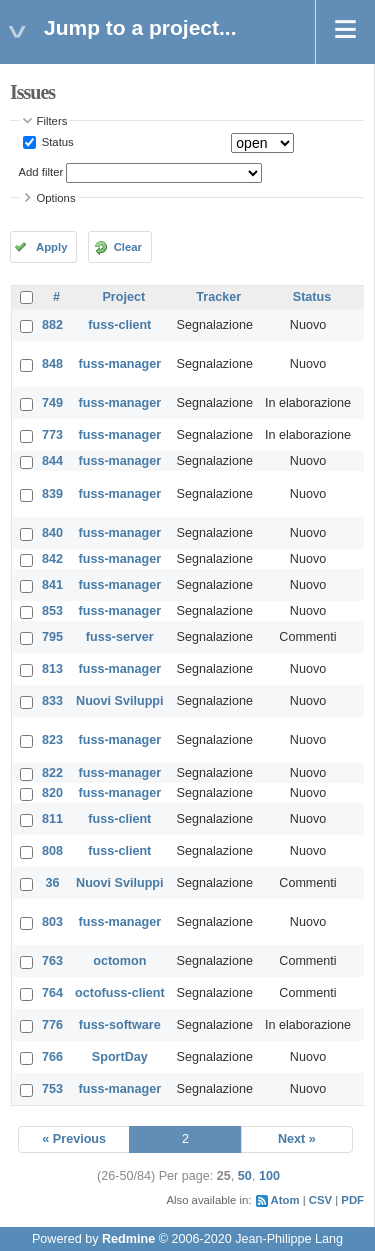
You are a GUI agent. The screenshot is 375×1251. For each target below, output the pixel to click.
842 (52, 559)
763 (52, 961)
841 (52, 585)
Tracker (218, 297)
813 (52, 669)
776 (52, 1025)
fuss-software (120, 1025)
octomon (119, 961)
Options (56, 198)
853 (52, 611)
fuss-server (120, 637)
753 (52, 1089)
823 (52, 740)
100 (269, 1176)
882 (52, 325)
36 (53, 883)
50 (245, 1176)
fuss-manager (120, 364)
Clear (128, 247)
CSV (320, 1200)
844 (52, 461)
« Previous (74, 1139)
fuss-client (119, 325)
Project (123, 297)
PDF (352, 1200)
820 (52, 793)
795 (52, 637)
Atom (285, 1200)
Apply (51, 247)
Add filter (41, 172)
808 (52, 851)
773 (52, 435)
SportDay (120, 1057)
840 (52, 533)
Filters (52, 121)
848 (52, 364)
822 (52, 773)
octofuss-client (120, 993)
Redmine (128, 1239)
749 (52, 403)
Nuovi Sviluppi (119, 701)
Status (56, 142)
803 (52, 922)
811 (52, 819)
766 (52, 1057)
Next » (297, 1139)
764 (52, 993)
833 (52, 701)
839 (52, 494)
